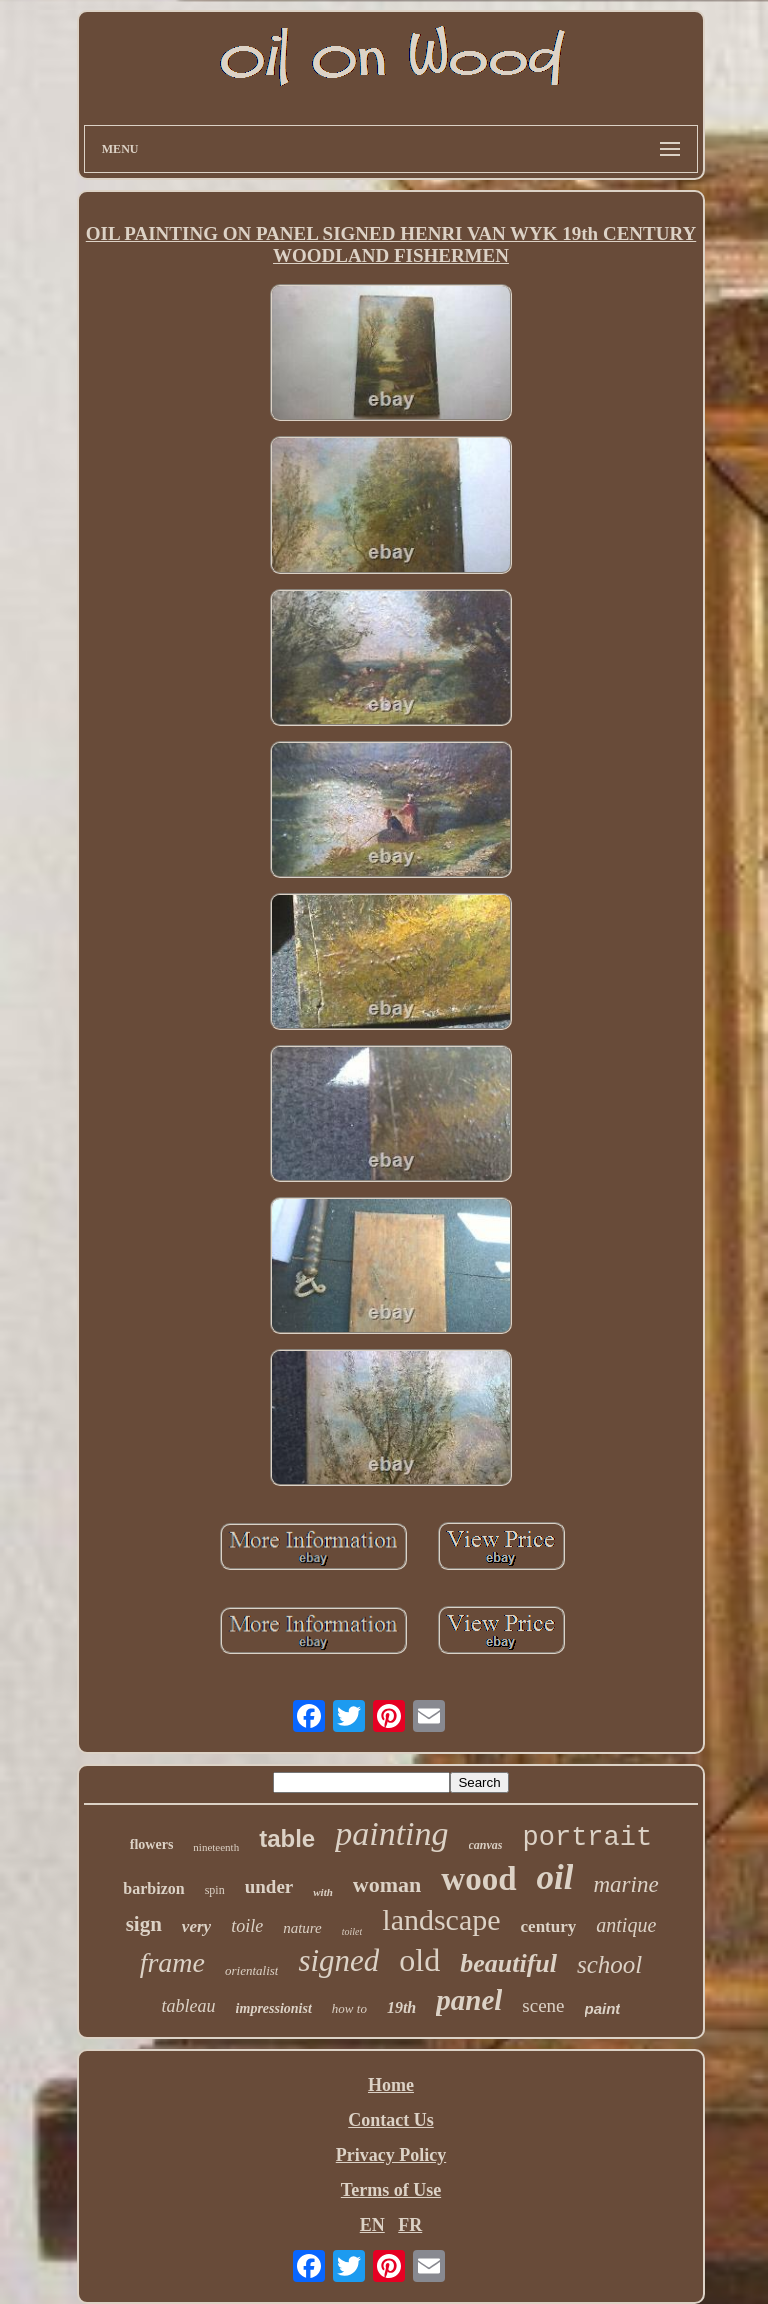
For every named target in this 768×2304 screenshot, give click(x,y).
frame (172, 1962)
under (269, 1886)
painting (391, 1833)
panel (469, 2000)
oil (555, 1877)
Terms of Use (391, 2190)
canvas (486, 1845)
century (549, 1926)
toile (247, 1926)
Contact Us (391, 2120)
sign (144, 1924)
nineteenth (216, 1847)
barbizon (153, 1888)
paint (603, 2008)
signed (338, 1960)
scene (543, 2005)
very (196, 1926)
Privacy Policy (391, 2155)
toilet (352, 1931)
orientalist (251, 1970)
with (323, 1892)
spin (215, 1890)
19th (401, 2007)
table (287, 1838)
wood (478, 1879)
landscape (441, 1919)
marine (625, 1884)
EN (372, 2225)
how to (349, 2008)
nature (302, 1928)
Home (391, 2085)
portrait (588, 1838)
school (609, 1964)
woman (387, 1884)
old (419, 1960)
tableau (189, 2006)
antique (626, 1925)
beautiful (508, 1963)
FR (410, 2225)
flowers (152, 1844)
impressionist (274, 2008)
